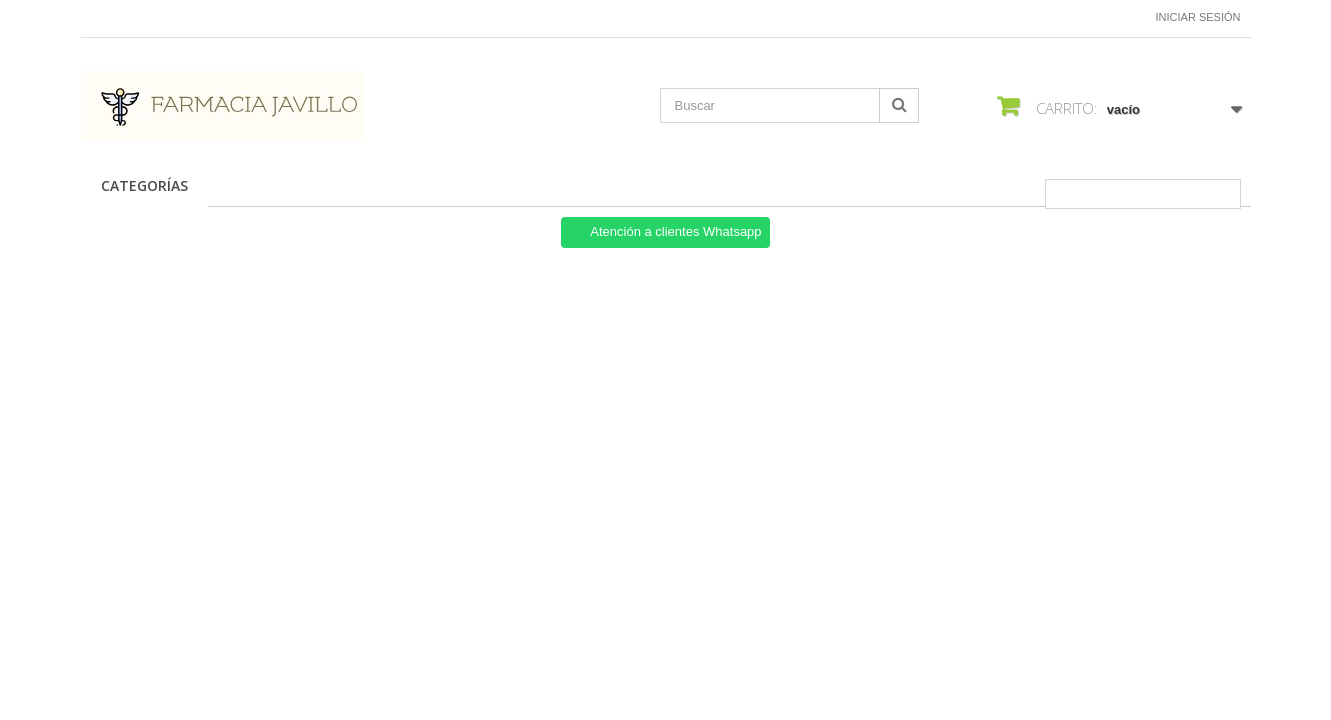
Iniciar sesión (1198, 17)
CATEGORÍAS (144, 185)
